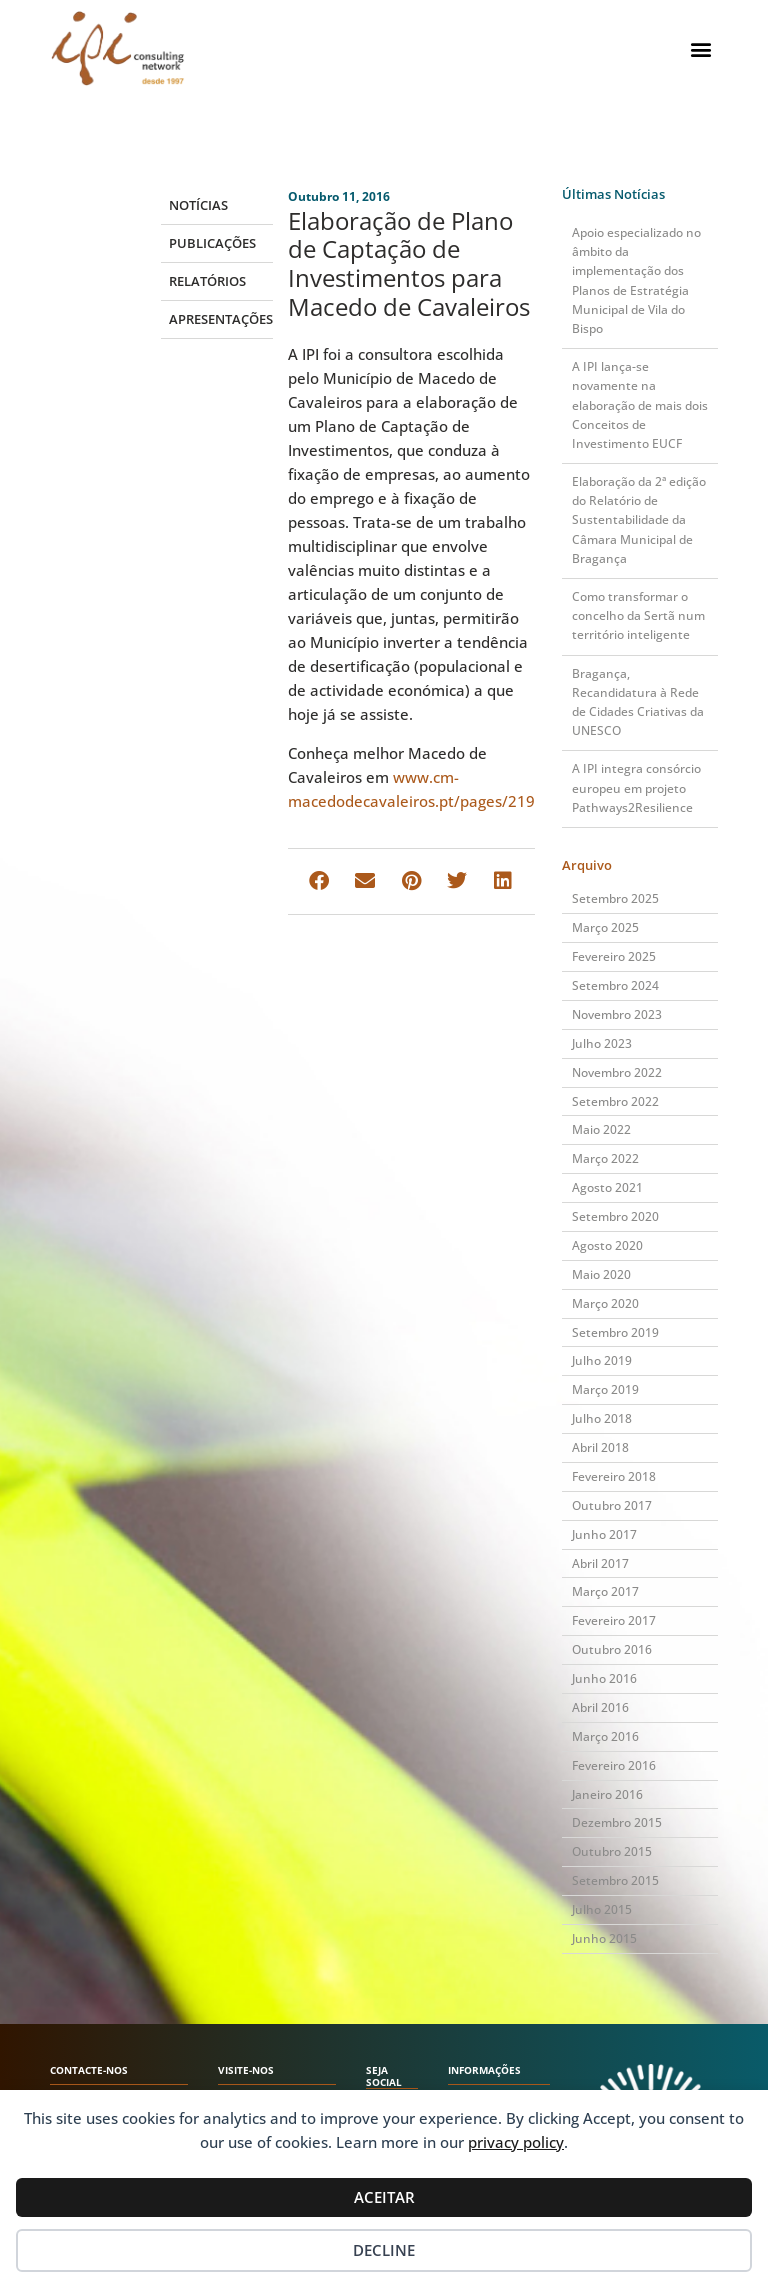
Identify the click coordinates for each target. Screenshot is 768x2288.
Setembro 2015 (615, 1880)
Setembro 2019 (615, 1332)
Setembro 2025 (615, 898)
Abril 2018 (600, 1447)
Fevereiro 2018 (614, 1476)
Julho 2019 (602, 1360)
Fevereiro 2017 (614, 1620)
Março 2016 (605, 1736)
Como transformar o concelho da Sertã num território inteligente (638, 615)
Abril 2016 (600, 1707)
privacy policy (516, 2142)
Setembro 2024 (615, 985)
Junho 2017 (604, 1534)
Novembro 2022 (617, 1072)
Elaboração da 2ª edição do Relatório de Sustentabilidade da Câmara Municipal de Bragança (639, 520)
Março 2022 (605, 1158)
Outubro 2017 (612, 1505)
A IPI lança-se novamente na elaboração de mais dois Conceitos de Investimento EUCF (640, 405)
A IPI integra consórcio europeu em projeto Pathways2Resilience (636, 787)
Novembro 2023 (617, 1014)
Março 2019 (605, 1389)
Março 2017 (605, 1591)
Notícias (198, 205)
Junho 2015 (604, 1938)
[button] (701, 48)
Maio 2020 (601, 1274)
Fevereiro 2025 (614, 956)
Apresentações (220, 319)
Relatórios (207, 281)
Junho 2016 (604, 1678)
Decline (384, 2250)
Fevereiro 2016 (614, 1765)
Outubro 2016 (612, 1649)
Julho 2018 (602, 1418)
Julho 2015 (602, 1909)
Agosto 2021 (607, 1187)
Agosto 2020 (607, 1245)
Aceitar (384, 2197)
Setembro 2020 (615, 1216)
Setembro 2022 (615, 1101)
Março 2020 (605, 1303)
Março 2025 (605, 927)
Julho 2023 (602, 1043)
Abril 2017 (600, 1563)
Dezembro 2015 (617, 1822)
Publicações (212, 243)
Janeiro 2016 (607, 1794)
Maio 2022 (601, 1129)
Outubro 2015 (612, 1851)
